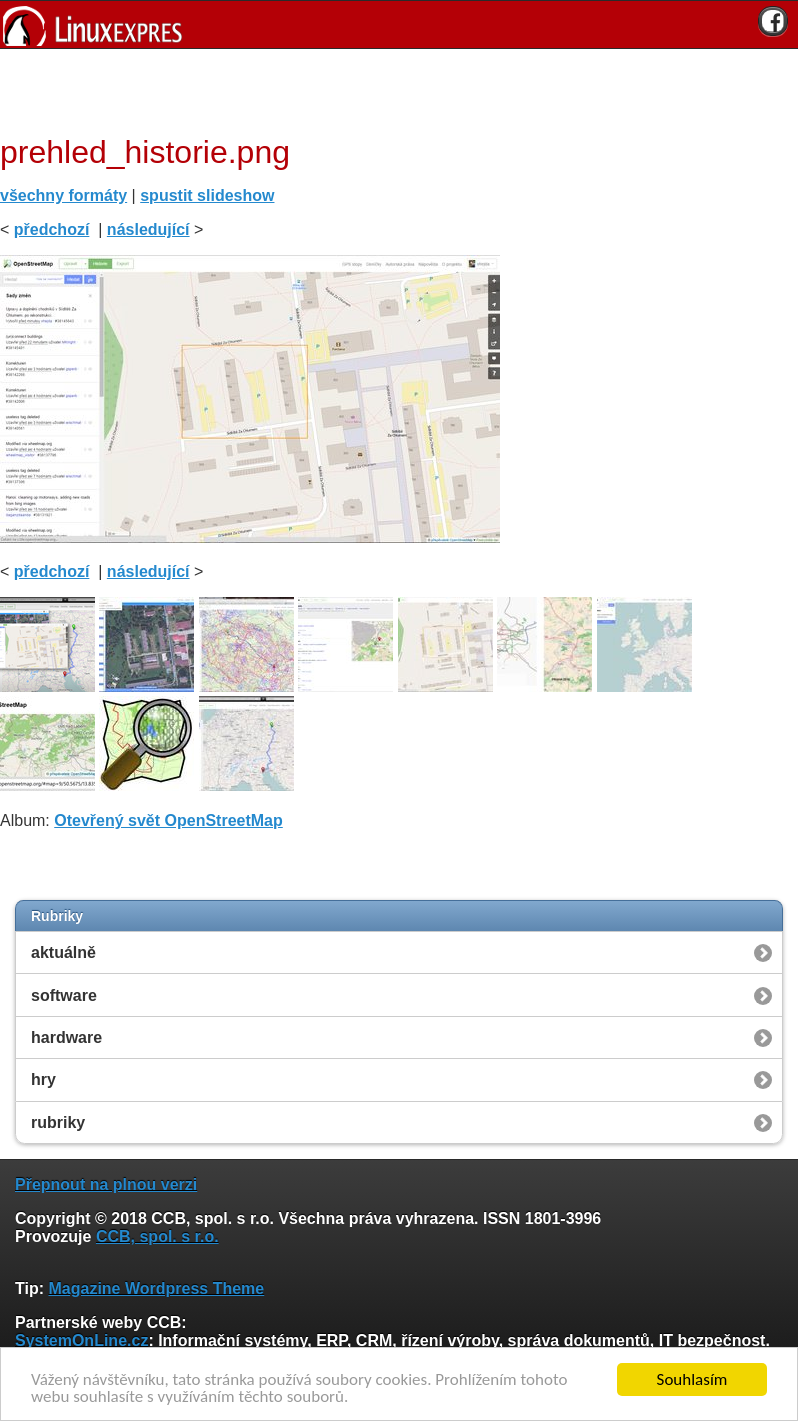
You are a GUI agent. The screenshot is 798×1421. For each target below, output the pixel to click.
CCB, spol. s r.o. (157, 1236)
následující (148, 229)
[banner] (399, 24)
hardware (66, 1037)
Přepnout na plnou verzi (106, 1184)
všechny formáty (63, 195)
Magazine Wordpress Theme (156, 1288)
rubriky (58, 1122)
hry (43, 1079)
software (64, 995)
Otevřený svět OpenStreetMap (168, 820)
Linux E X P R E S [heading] (399, 24)
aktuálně (63, 952)
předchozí (52, 229)
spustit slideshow (207, 195)
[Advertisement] (392, 89)
